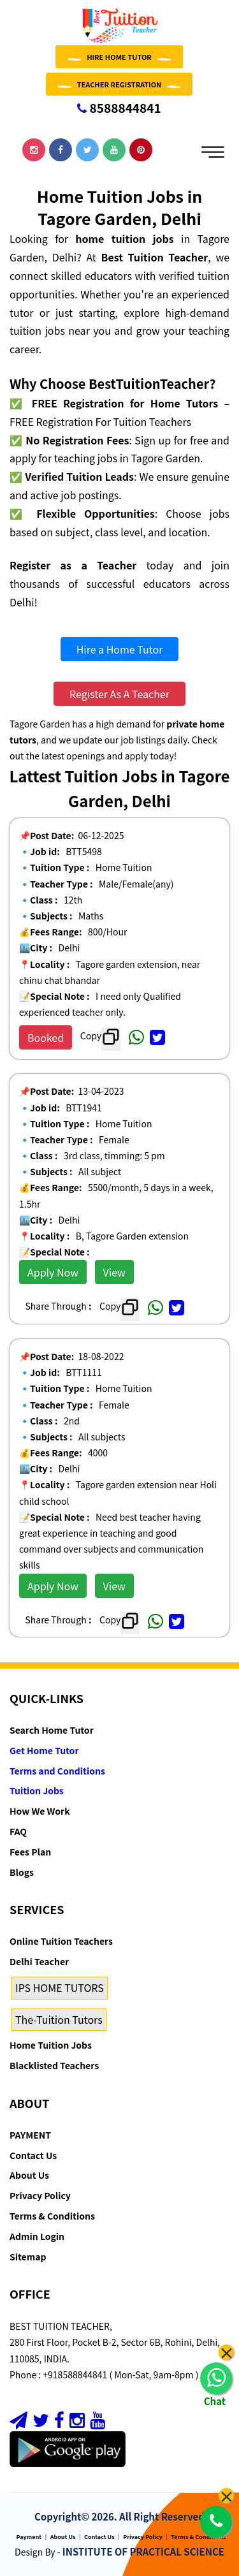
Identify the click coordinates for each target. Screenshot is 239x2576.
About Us (29, 2175)
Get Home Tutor (44, 1750)
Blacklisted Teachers (54, 2065)
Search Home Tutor (52, 1729)
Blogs (22, 1872)
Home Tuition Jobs (51, 2044)
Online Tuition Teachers (61, 1941)
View (114, 1272)
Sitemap (28, 2256)
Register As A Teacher (119, 693)
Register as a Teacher (73, 565)
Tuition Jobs (37, 1790)
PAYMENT (30, 2134)
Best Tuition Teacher (154, 257)
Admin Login (37, 2236)
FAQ (18, 1831)
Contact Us (33, 2155)
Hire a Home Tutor (119, 649)
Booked (45, 1037)
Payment (29, 2537)
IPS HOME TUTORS (59, 1987)
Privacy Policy (40, 2195)
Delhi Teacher (39, 1961)
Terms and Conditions (57, 1770)
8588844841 (119, 107)
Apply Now (52, 1272)
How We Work (40, 1810)
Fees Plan (30, 1851)
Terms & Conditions (52, 2215)
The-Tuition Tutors (59, 2019)
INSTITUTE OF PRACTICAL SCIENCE (143, 2551)
